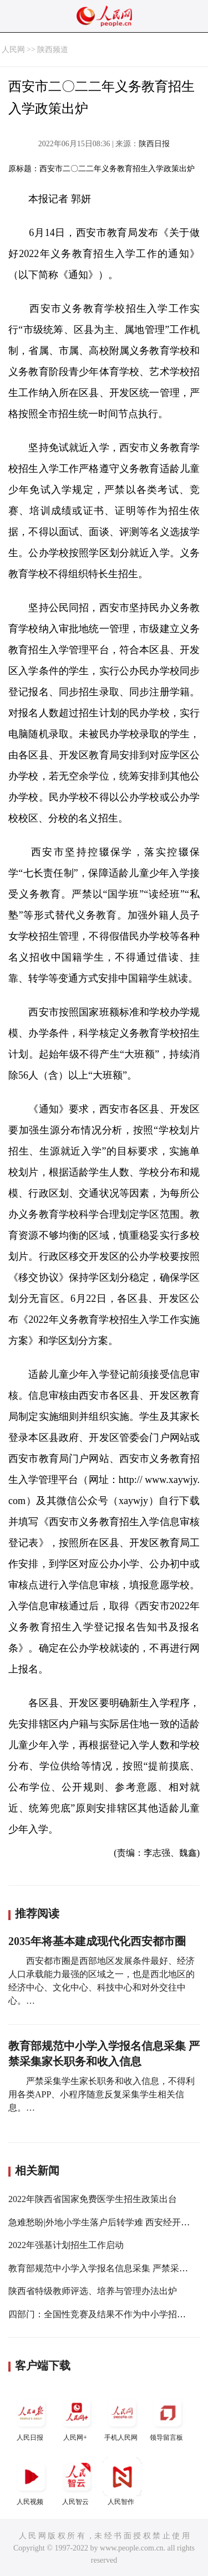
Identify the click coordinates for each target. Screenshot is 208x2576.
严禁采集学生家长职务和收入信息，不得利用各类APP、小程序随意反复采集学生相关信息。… (101, 2094)
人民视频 (31, 2481)
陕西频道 (52, 49)
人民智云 (76, 2481)
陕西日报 (154, 144)
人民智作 (122, 2481)
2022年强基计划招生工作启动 (66, 2245)
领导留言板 (167, 2417)
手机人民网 (122, 2417)
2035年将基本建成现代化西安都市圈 (97, 1941)
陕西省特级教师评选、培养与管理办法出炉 (92, 2291)
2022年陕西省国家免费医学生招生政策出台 (92, 2199)
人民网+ (76, 2417)
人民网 (13, 49)
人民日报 (31, 2417)
